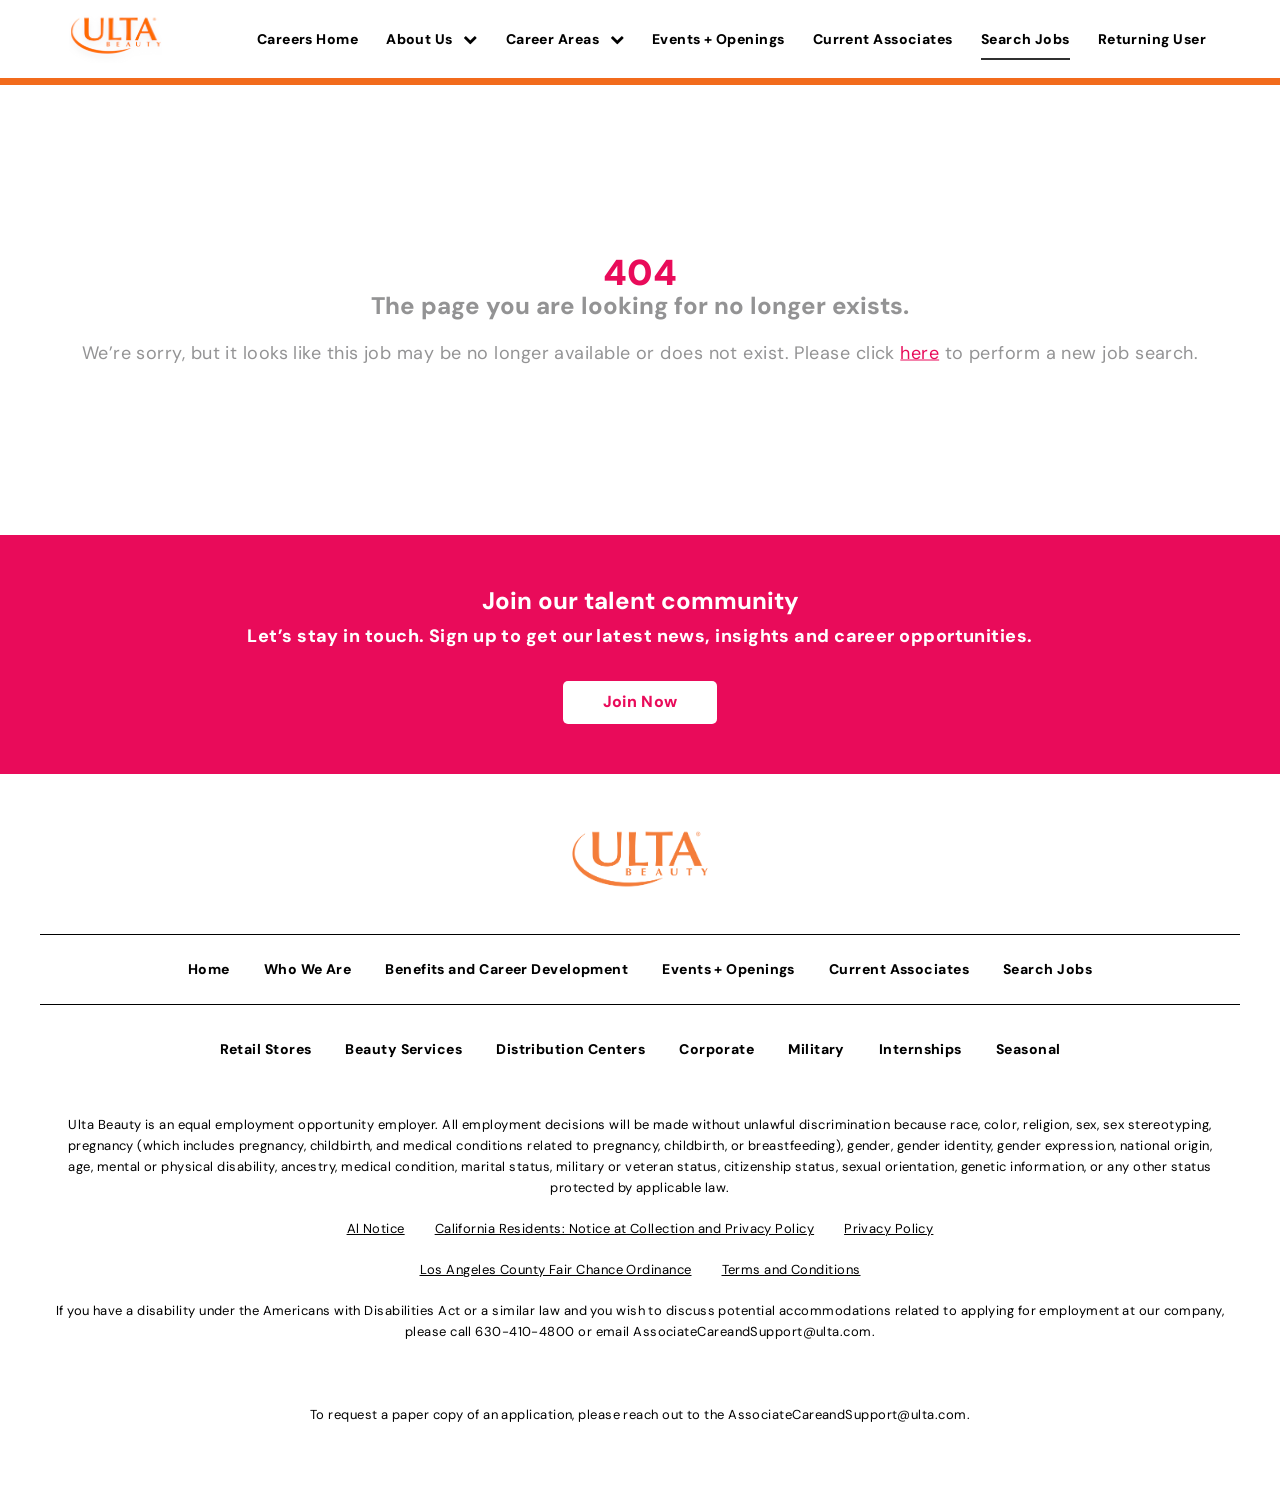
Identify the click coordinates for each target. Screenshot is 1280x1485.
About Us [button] (432, 39)
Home (209, 969)
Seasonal (1028, 1049)
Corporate (716, 1049)
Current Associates (883, 39)
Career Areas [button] (565, 39)
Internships (920, 1049)
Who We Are (308, 969)
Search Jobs (1025, 39)
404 (640, 272)
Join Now (640, 701)
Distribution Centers (570, 1049)
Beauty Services (403, 1049)
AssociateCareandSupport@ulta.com (752, 1331)
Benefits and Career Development (506, 969)
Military (816, 1049)
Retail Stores (266, 1049)
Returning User (1152, 39)
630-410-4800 (524, 1331)
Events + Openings (718, 39)
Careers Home (307, 39)
